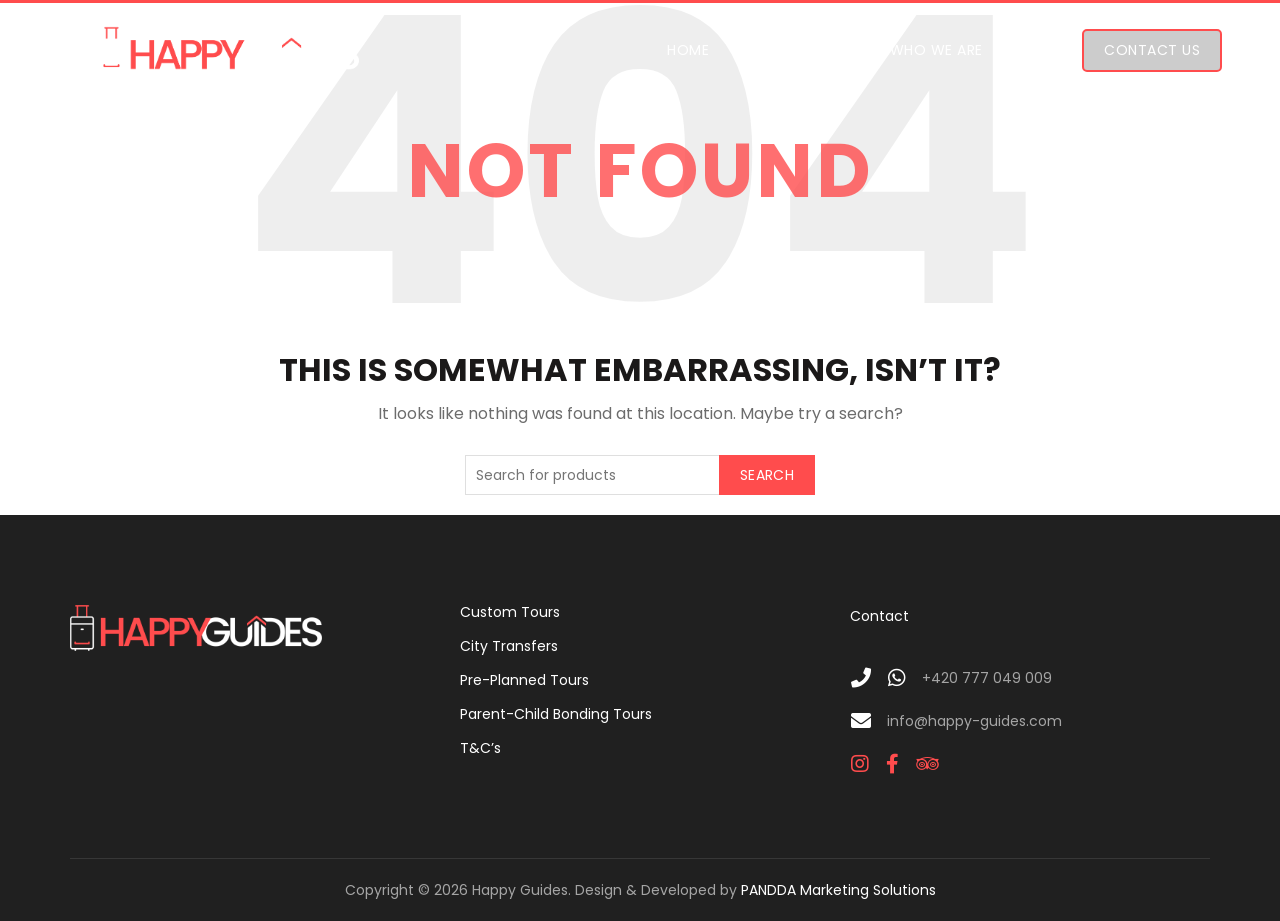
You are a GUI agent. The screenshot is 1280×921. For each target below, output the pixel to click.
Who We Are (936, 50)
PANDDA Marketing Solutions (838, 890)
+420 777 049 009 (987, 678)
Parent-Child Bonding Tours (556, 714)
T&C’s (480, 748)
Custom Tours (510, 612)
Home (688, 50)
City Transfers (509, 646)
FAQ (1044, 50)
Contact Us (1152, 50)
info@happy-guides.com (974, 721)
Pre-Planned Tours (524, 680)
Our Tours (797, 50)
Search (767, 475)
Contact (879, 616)
